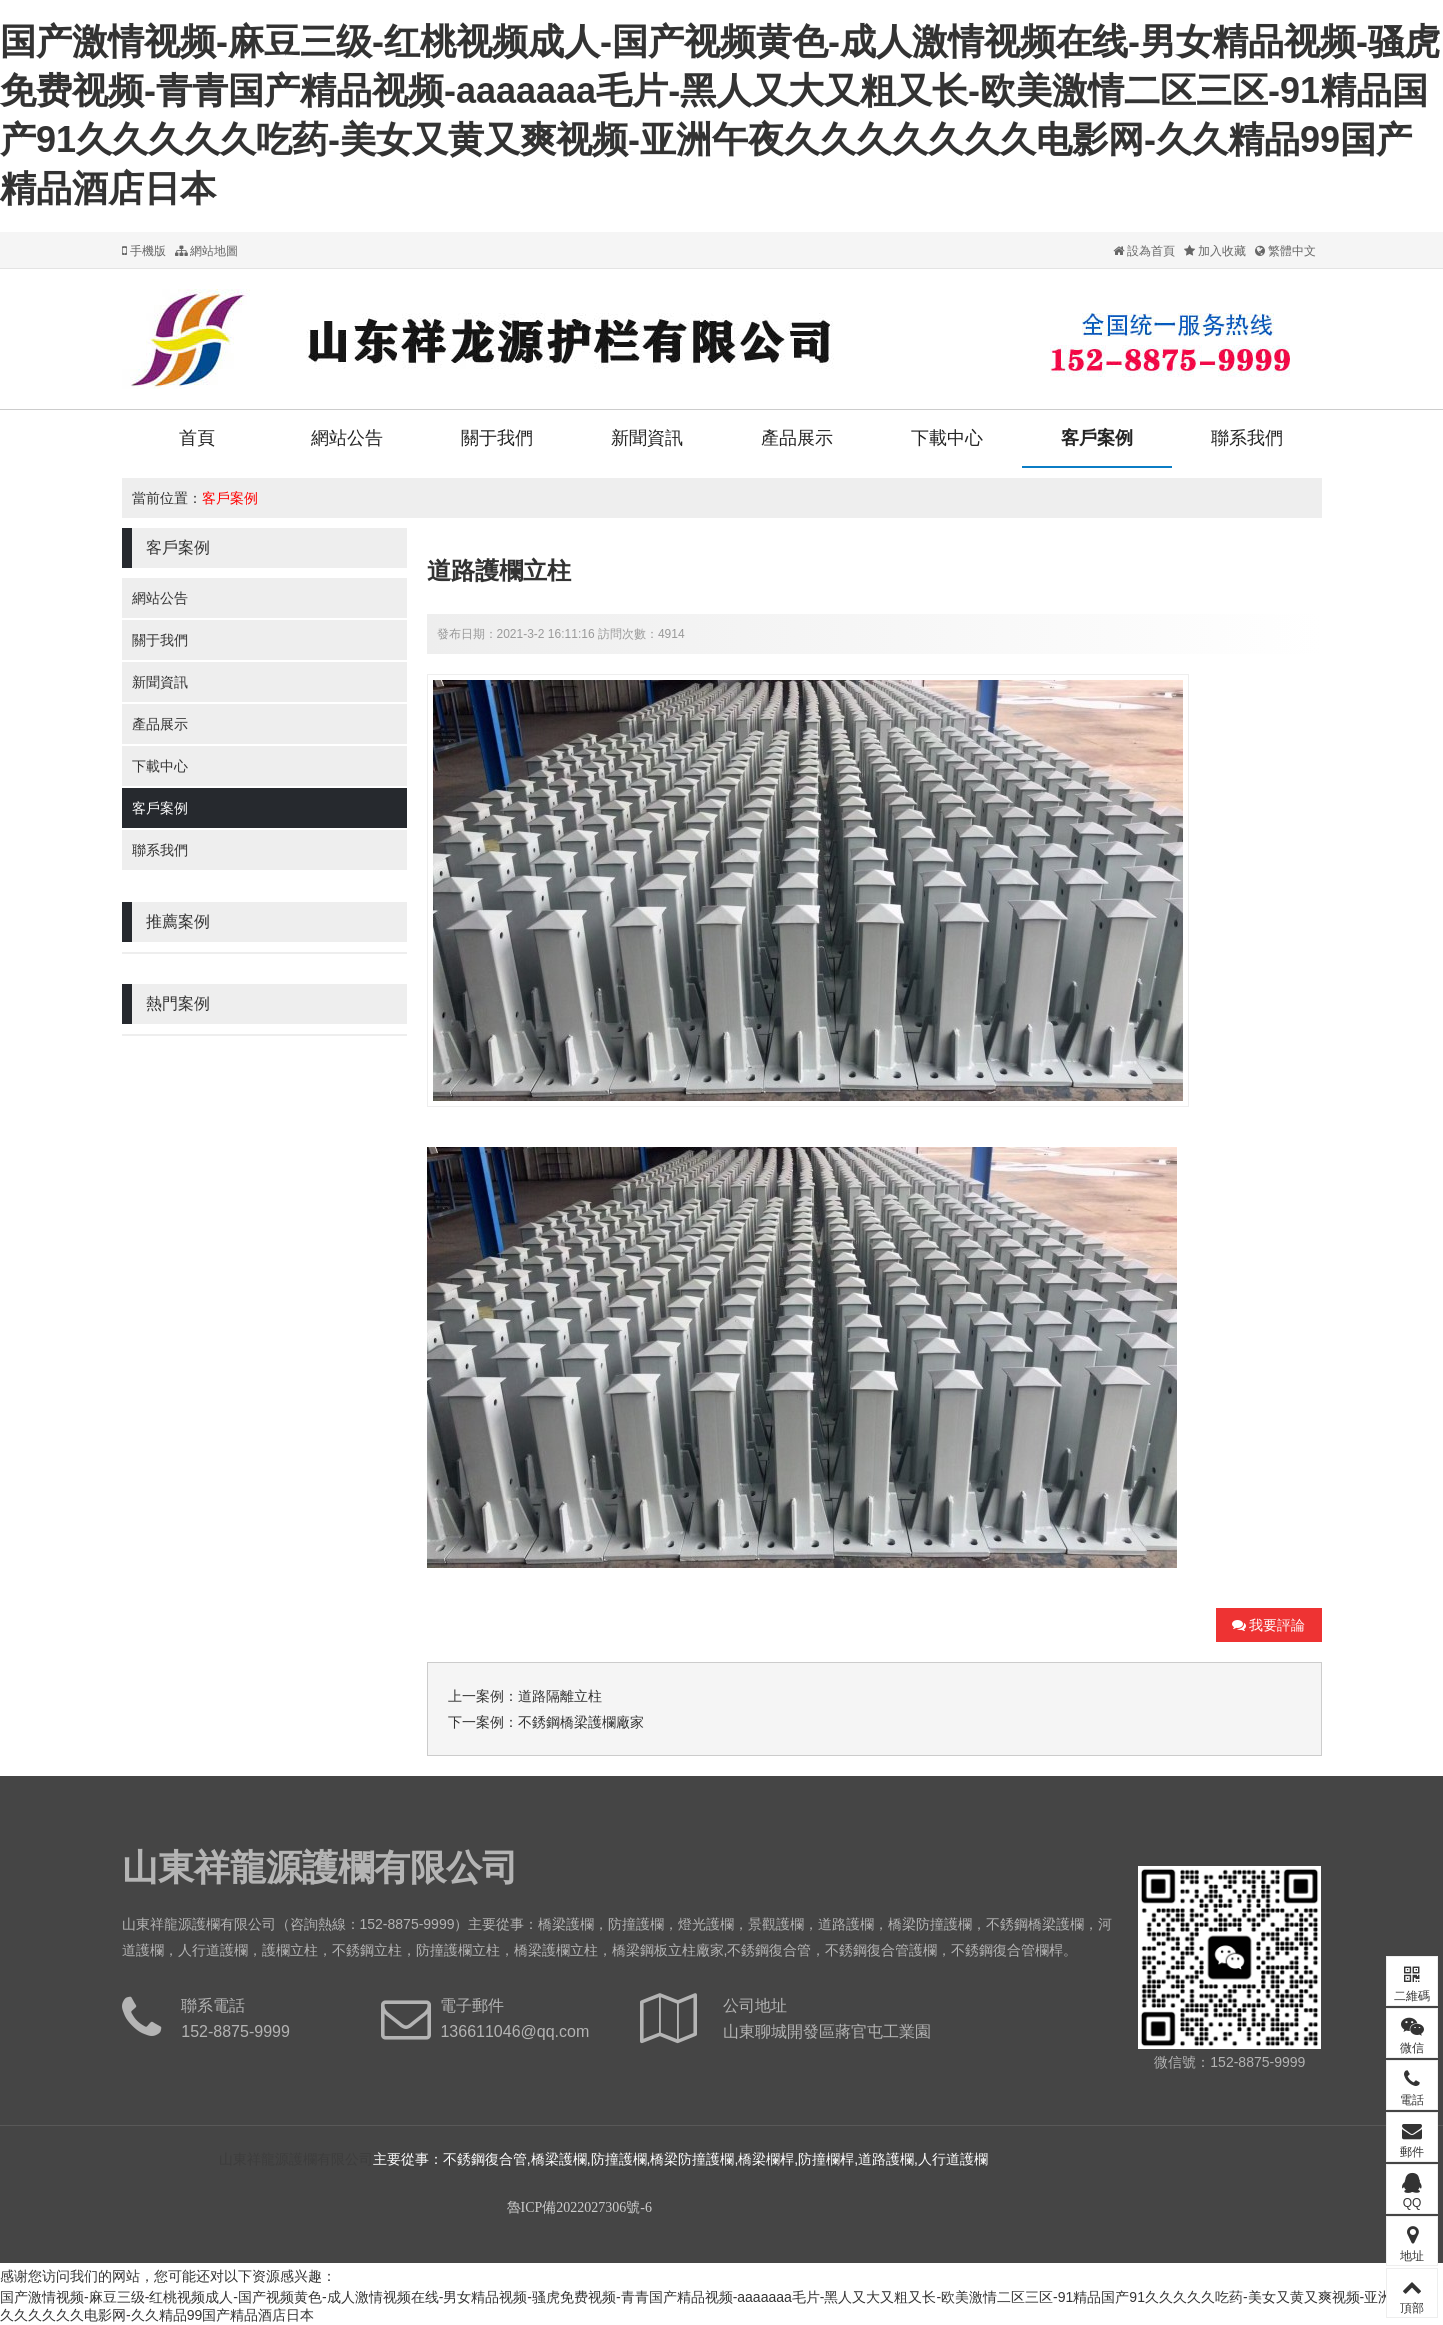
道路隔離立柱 (560, 1696)
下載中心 (947, 438)
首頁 (197, 438)
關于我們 (497, 438)
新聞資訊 (647, 438)
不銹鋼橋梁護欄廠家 (581, 1722)
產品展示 (797, 438)
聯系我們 (1247, 438)
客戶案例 (1097, 438)
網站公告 (347, 438)
